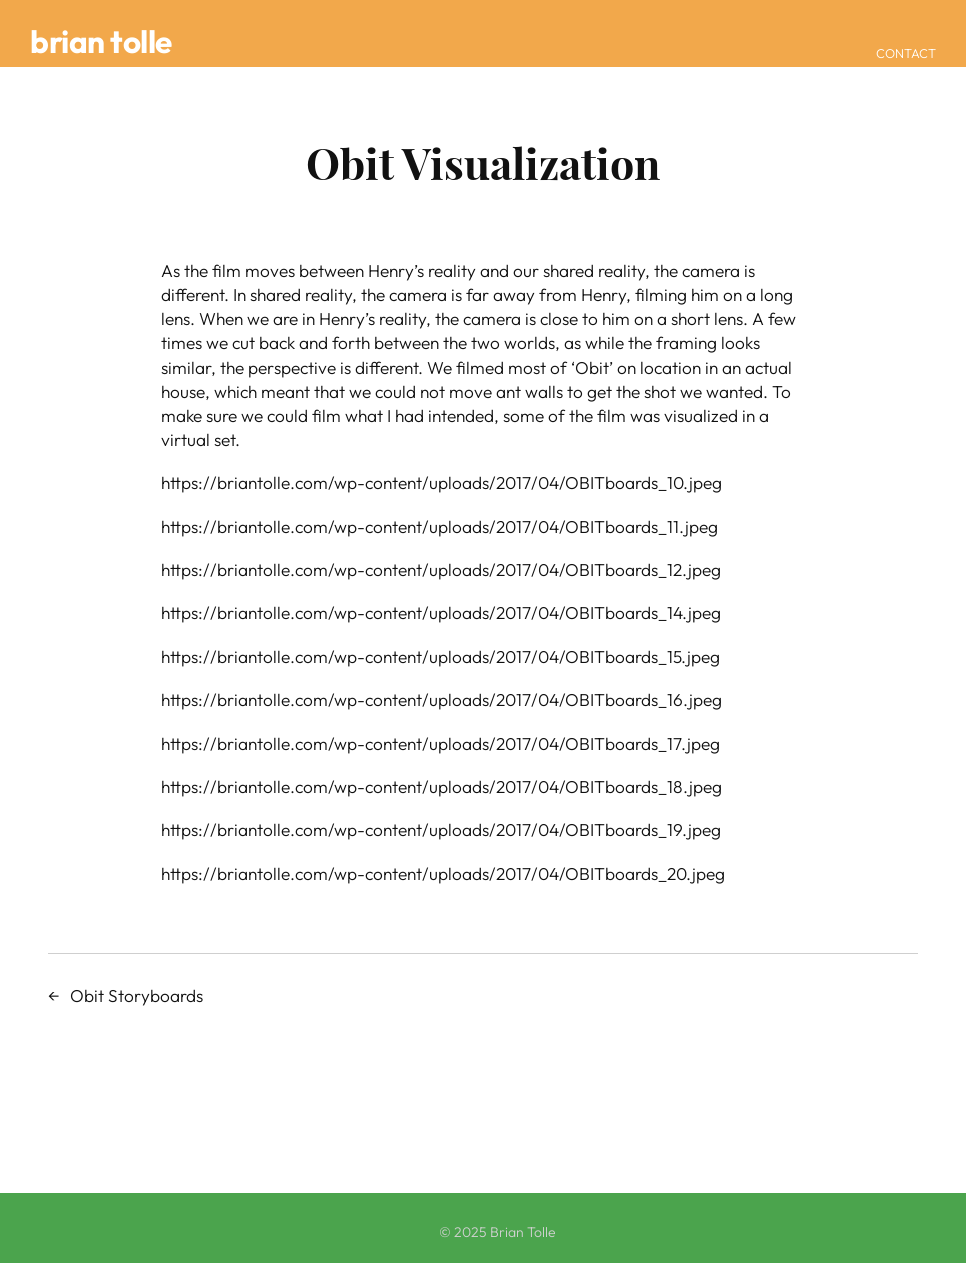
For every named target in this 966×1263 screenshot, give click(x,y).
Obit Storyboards (136, 995)
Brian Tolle (101, 41)
